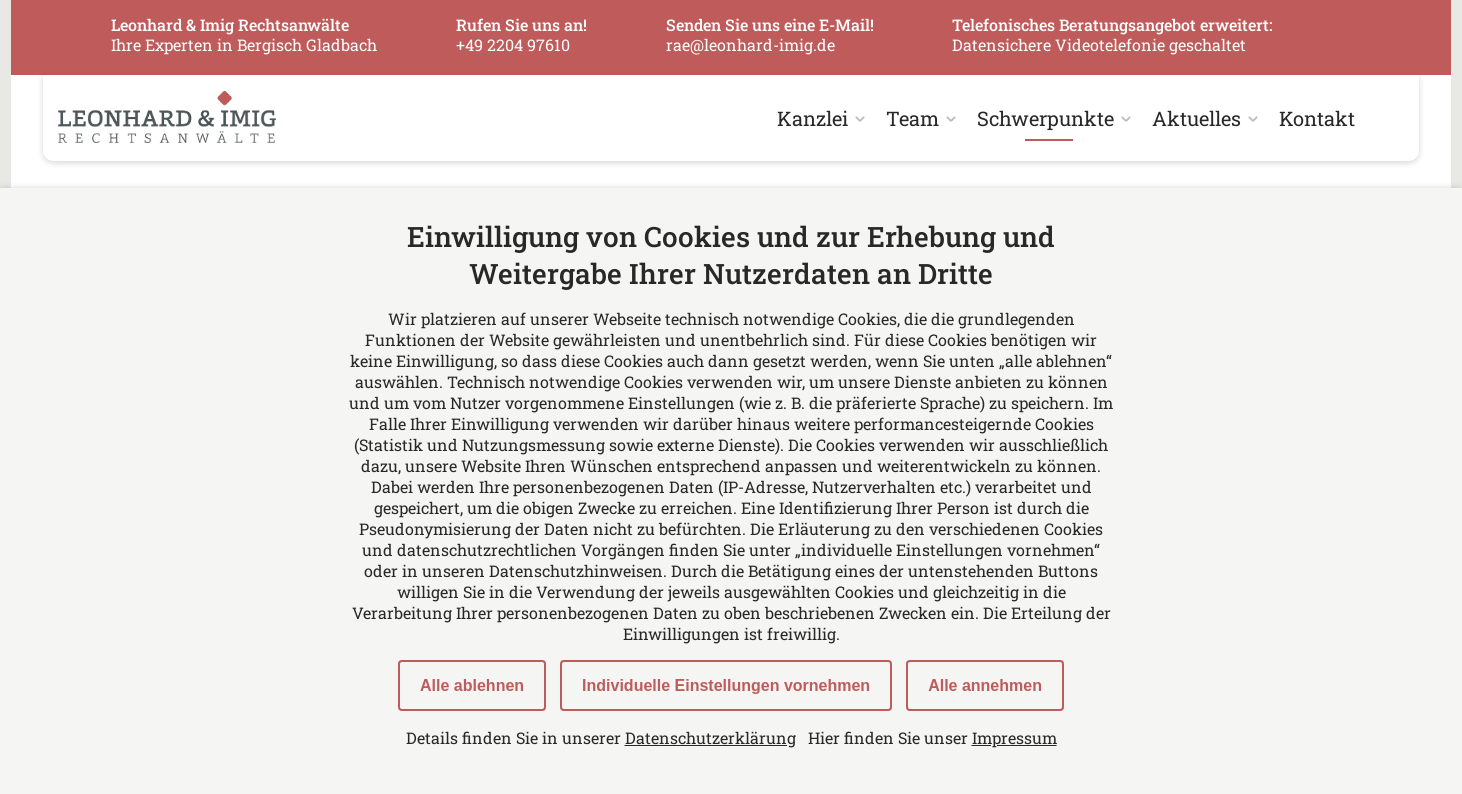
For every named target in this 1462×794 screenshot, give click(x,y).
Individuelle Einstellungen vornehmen (726, 685)
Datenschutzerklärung (710, 737)
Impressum (1014, 737)
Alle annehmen (985, 685)
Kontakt (1317, 118)
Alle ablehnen (472, 685)
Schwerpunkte (1045, 118)
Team (912, 118)
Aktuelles (1196, 118)
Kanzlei (812, 118)
